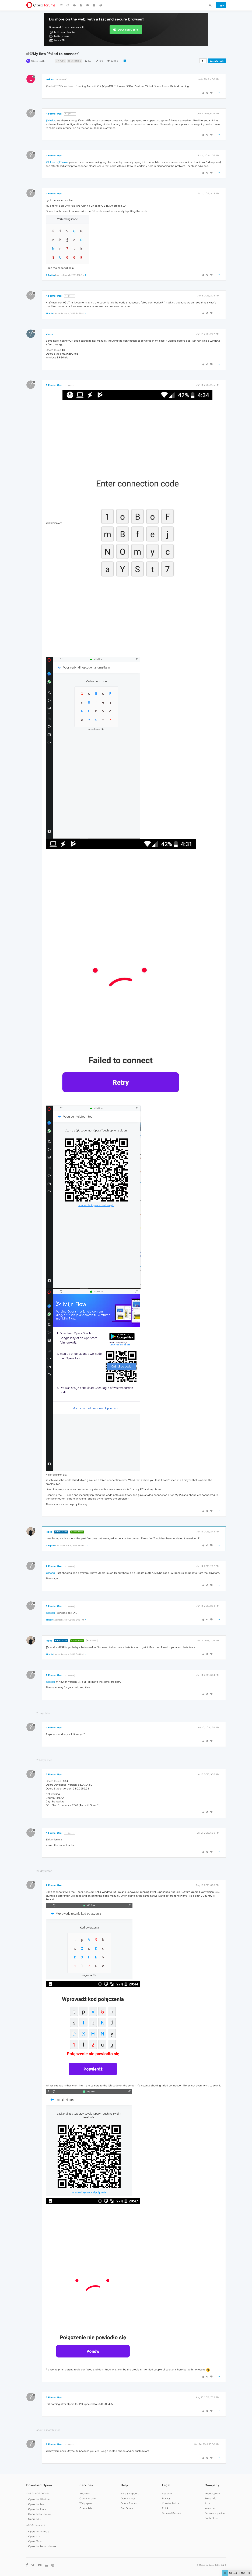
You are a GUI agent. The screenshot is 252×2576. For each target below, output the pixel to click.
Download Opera (128, 29)
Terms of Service (171, 2513)
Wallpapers (85, 2503)
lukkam (50, 79)
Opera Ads (85, 2508)
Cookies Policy (170, 2503)
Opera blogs (128, 2498)
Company (212, 2485)
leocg (49, 1531)
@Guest (61, 79)
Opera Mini (34, 2536)
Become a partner (215, 2513)
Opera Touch (38, 61)
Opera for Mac (36, 2504)
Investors (210, 2508)
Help (124, 2485)
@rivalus (50, 120)
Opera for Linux (37, 2509)
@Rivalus (70, 114)
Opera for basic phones (42, 2546)
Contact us (211, 2518)
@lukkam (51, 162)
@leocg (69, 1566)
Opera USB (34, 2519)
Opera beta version (39, 2514)
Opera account (88, 2498)
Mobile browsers (35, 2525)
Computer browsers (37, 2493)
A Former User (54, 113)
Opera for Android (39, 2531)
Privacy (166, 2498)
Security (167, 2493)
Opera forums (129, 2503)
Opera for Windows (39, 2499)
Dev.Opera (127, 2508)
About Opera (212, 2493)
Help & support (130, 2493)
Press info (210, 2498)
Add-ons (84, 2493)
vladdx (49, 334)
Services (86, 2485)
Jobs (207, 2503)
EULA (165, 2508)
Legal (166, 2485)
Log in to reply (217, 61)
